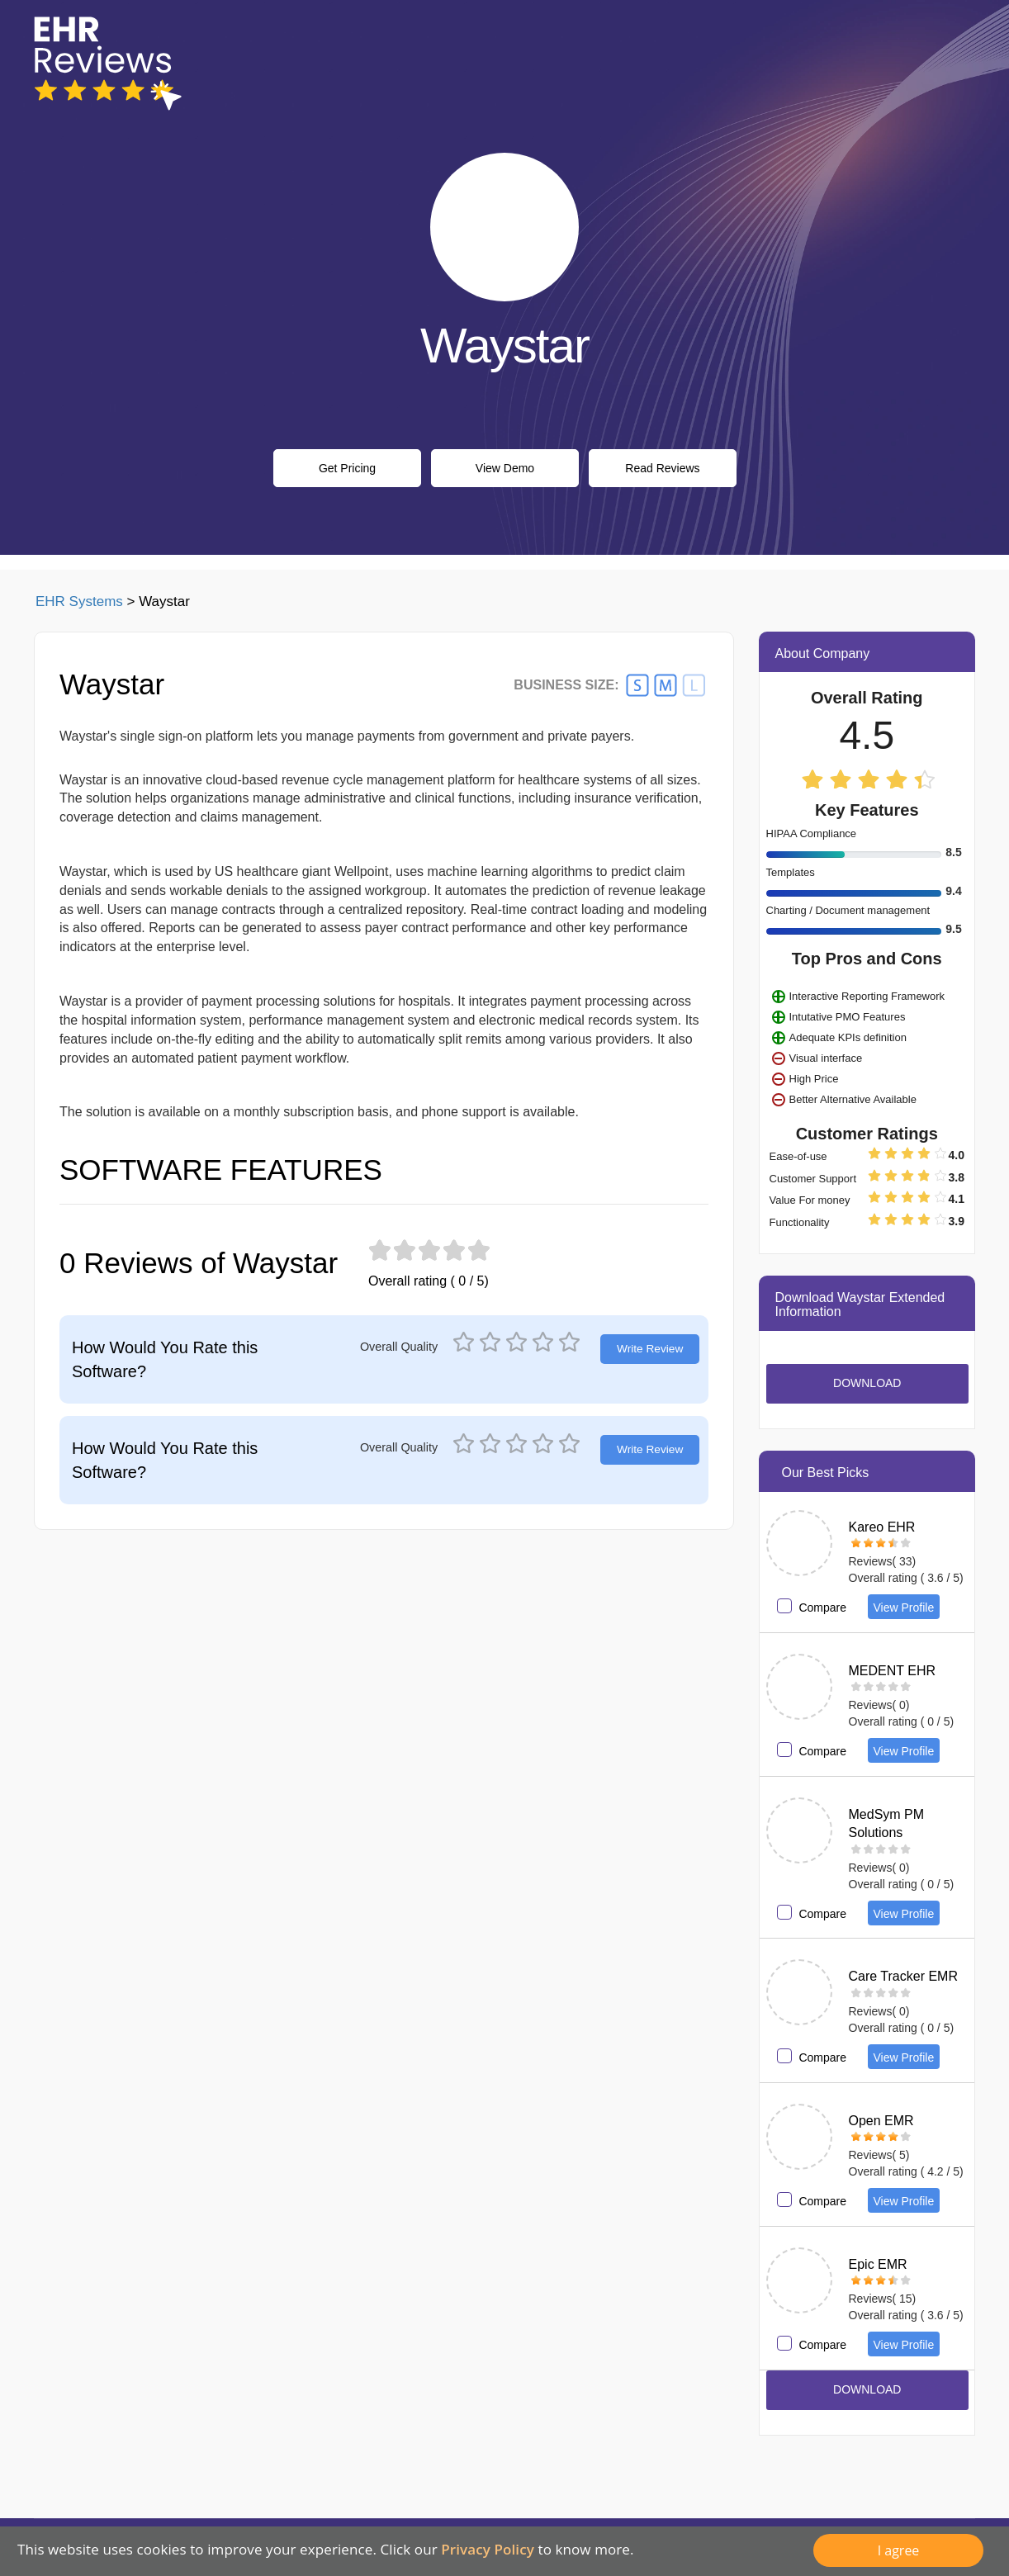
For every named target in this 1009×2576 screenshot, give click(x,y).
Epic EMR (878, 2264)
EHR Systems (79, 601)
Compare (822, 1607)
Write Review (650, 1348)
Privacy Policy (487, 2549)
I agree (899, 2550)
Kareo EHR (882, 1527)
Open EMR (881, 2121)
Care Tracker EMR (903, 1976)
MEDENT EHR (892, 1671)
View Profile (904, 1607)
